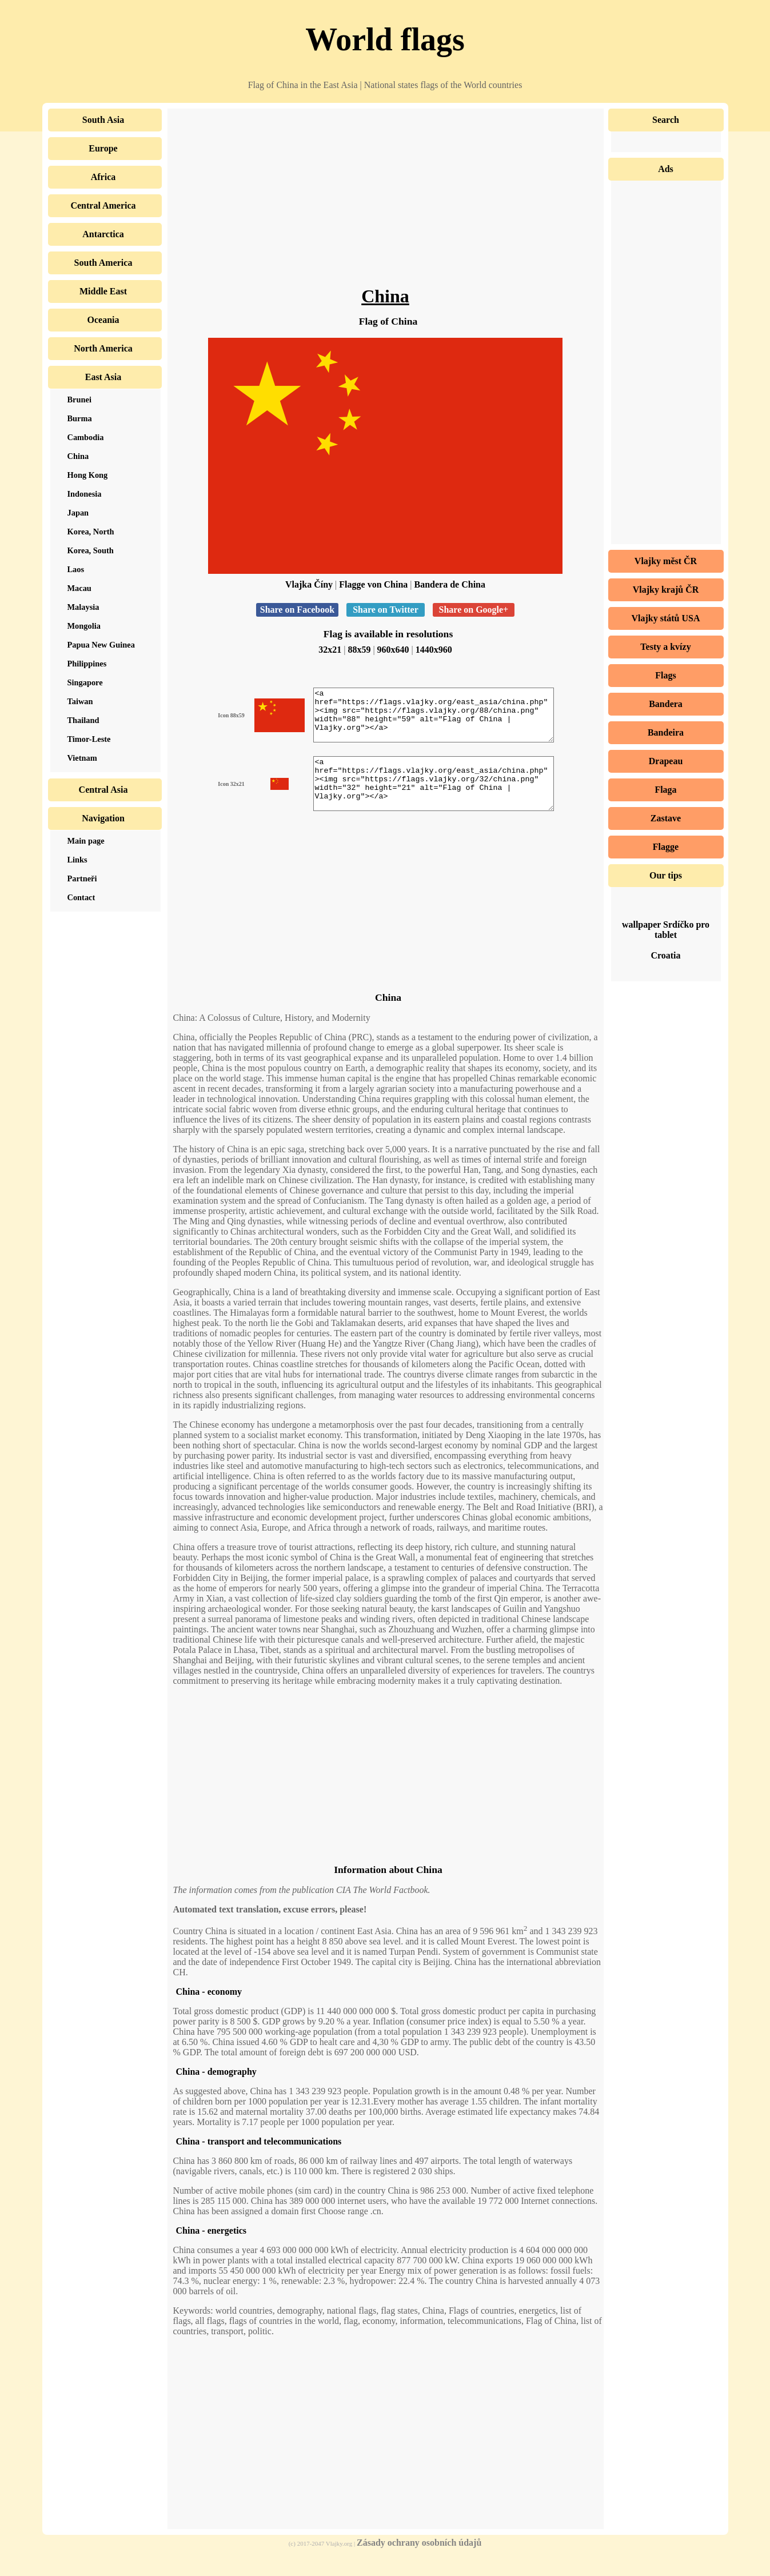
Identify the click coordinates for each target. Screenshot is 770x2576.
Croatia (665, 955)
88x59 (359, 649)
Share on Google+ (473, 609)
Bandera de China (449, 584)
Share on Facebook (297, 609)
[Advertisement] (385, 206)
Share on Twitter (385, 609)
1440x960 (434, 649)
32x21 (329, 649)
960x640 (393, 649)
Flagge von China (373, 584)
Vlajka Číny (309, 584)
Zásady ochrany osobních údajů (419, 2563)
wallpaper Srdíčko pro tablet (665, 930)
